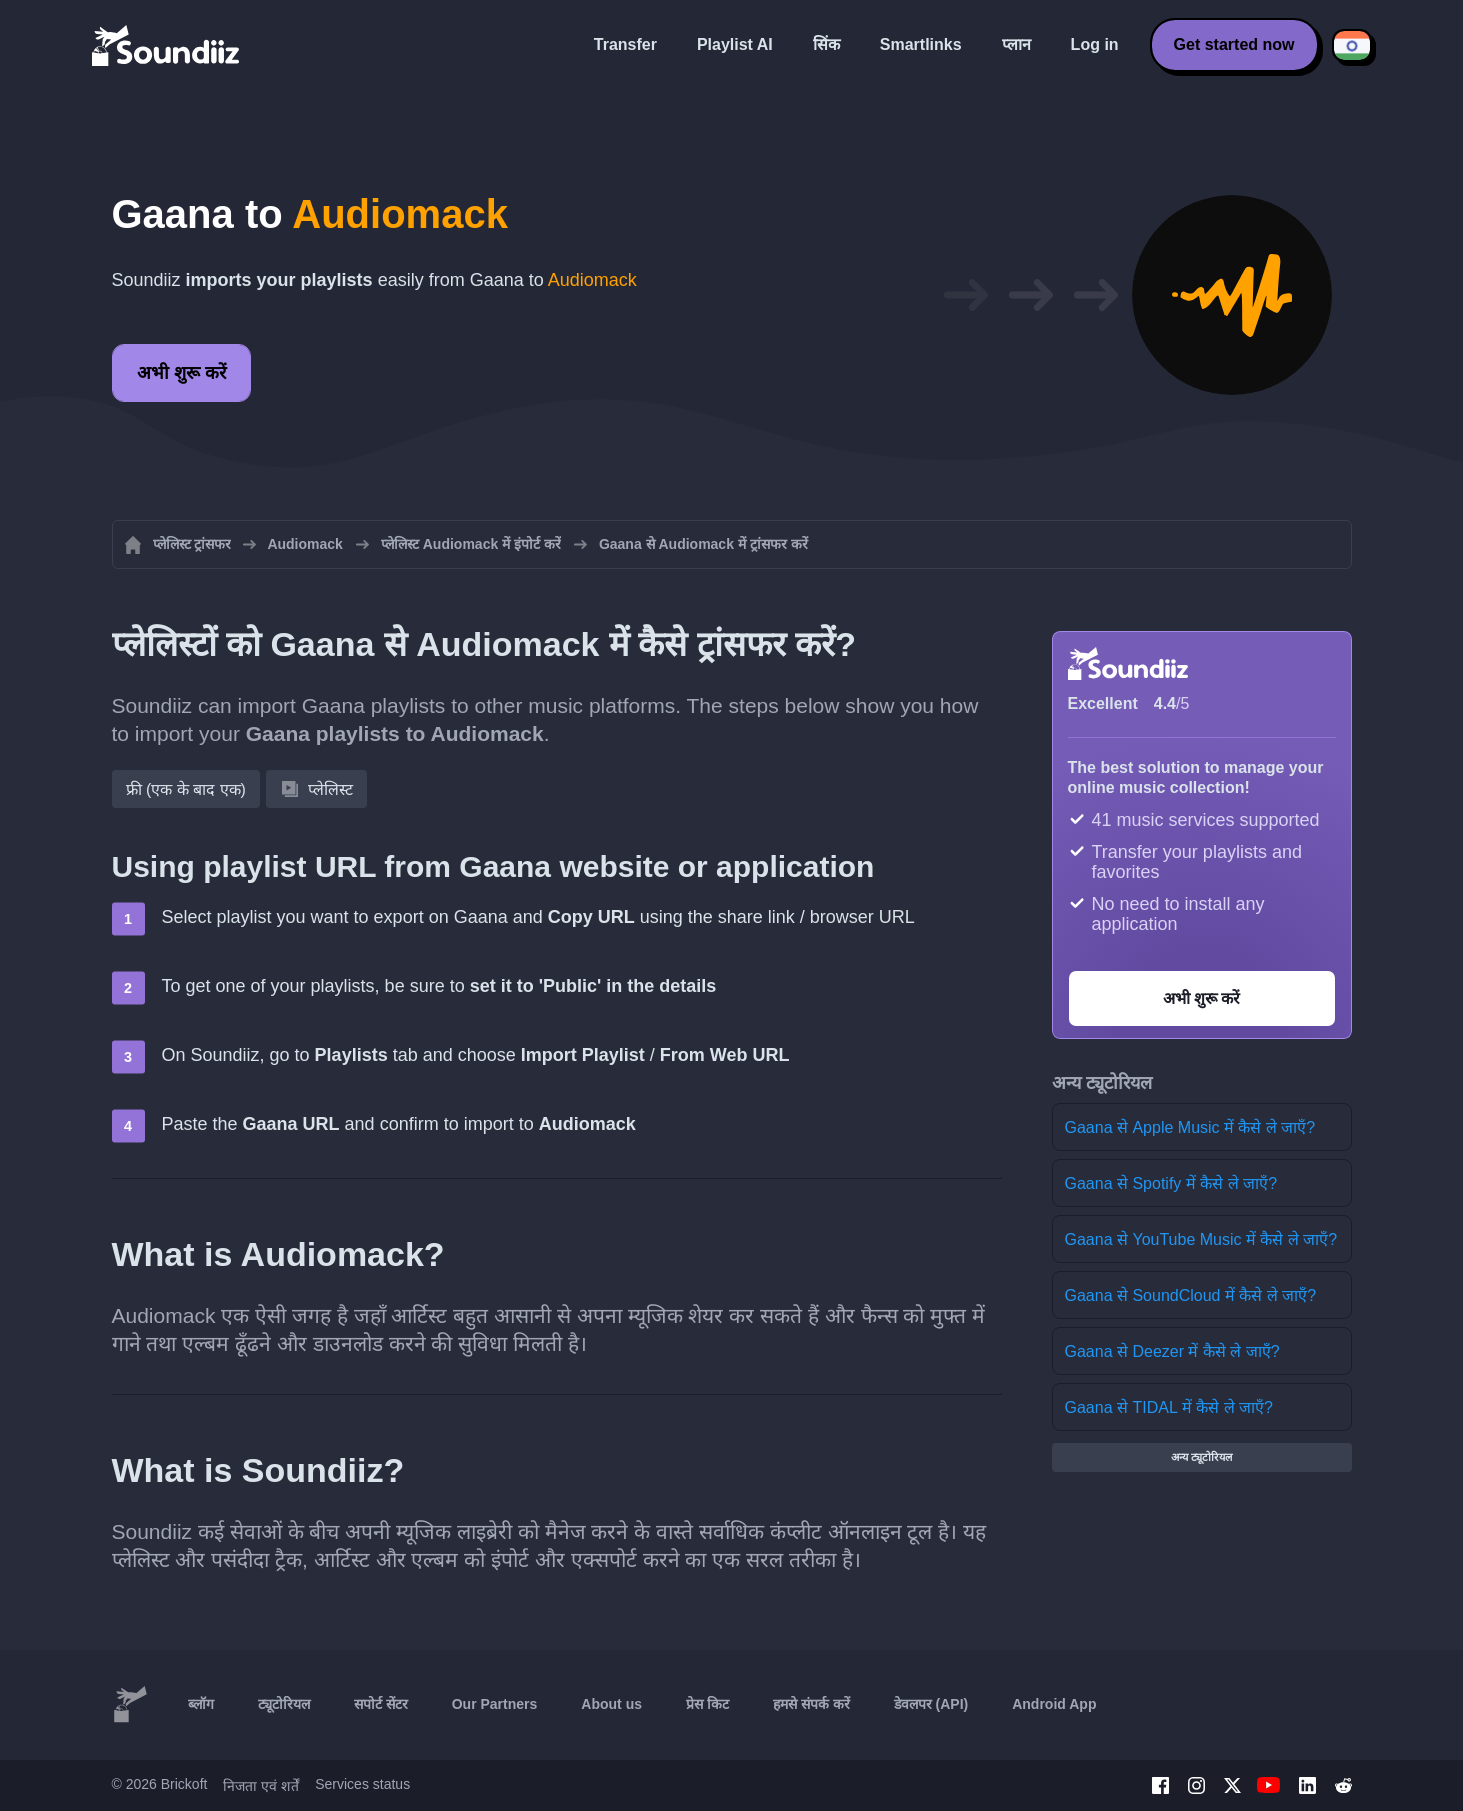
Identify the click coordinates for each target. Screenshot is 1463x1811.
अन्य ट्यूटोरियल (1201, 1457)
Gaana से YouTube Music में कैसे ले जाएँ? (1201, 1239)
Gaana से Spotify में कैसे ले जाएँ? (1171, 1183)
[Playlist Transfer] (167, 45)
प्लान (1016, 44)
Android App (1054, 1704)
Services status (362, 1784)
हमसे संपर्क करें (811, 1704)
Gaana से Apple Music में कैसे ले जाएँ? (1190, 1127)
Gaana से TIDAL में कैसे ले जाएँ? (1169, 1407)
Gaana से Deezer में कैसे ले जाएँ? (1172, 1351)
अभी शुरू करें (181, 373)
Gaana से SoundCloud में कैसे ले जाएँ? (1191, 1295)
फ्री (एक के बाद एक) (186, 789)
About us (611, 1704)
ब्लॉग (201, 1704)
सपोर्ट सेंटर (381, 1704)
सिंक (826, 44)
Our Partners (495, 1704)
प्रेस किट (707, 1704)
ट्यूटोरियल (284, 1704)
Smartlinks (921, 44)
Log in (1095, 44)
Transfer (625, 44)
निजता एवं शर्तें (261, 1786)
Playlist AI (735, 44)
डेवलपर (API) (931, 1704)
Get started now (1234, 44)
